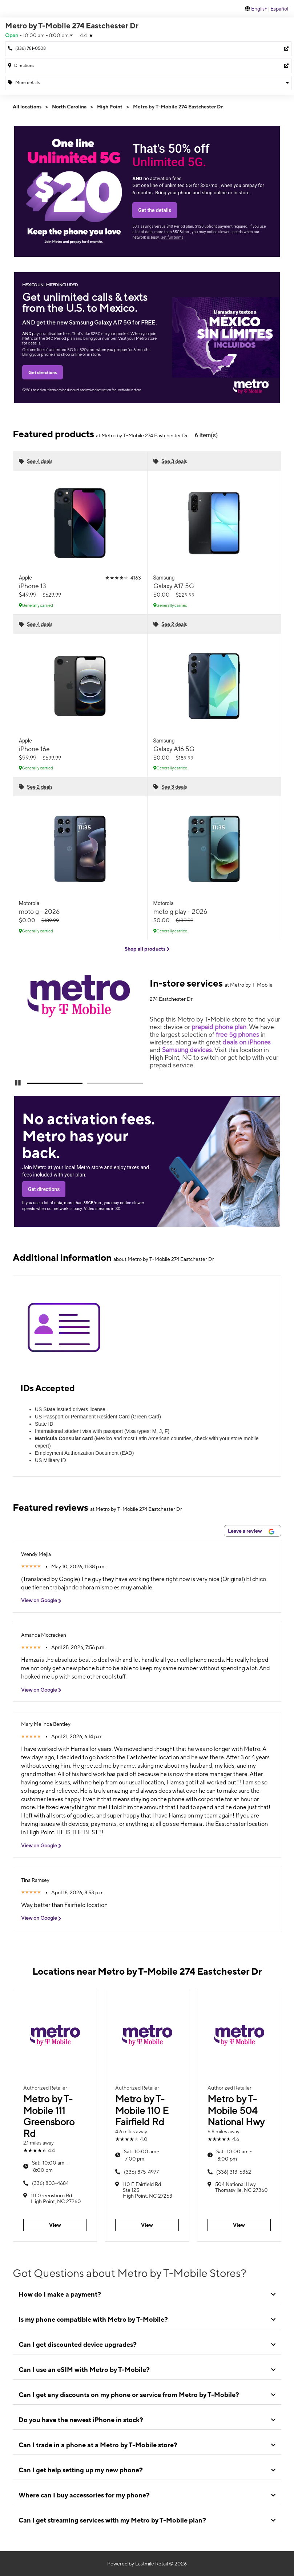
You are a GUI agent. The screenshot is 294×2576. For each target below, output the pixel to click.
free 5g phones (237, 1034)
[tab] (147, 2294)
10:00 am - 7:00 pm (142, 2155)
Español (279, 9)
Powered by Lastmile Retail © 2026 (147, 2564)
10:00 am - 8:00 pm (50, 2166)
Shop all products (147, 949)
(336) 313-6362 (233, 2172)
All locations (27, 107)
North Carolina (69, 107)
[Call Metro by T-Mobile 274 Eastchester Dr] (148, 48)
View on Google (44, 1600)
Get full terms (172, 237)
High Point (109, 107)
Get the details (154, 210)
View (55, 2225)
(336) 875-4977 (141, 2172)
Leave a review (251, 1531)
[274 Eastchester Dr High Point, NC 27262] (148, 66)
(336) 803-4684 (50, 2183)
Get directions (42, 372)
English (259, 9)
